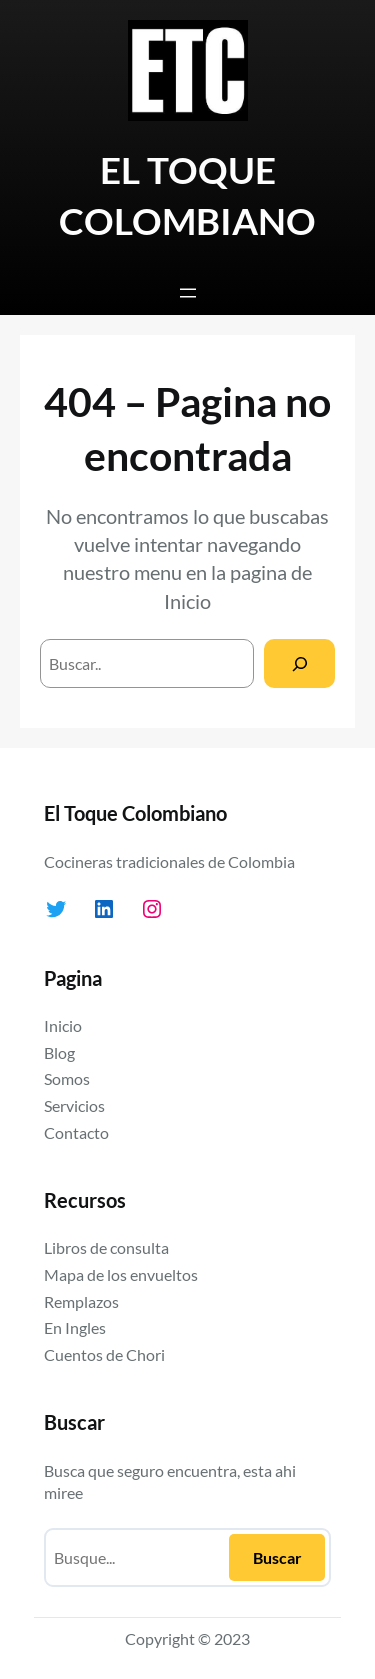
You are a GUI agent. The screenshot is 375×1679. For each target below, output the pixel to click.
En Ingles (75, 1327)
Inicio (187, 601)
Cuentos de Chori (104, 1354)
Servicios (74, 1105)
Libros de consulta (106, 1247)
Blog (59, 1052)
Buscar (277, 1557)
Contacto (76, 1132)
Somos (67, 1078)
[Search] (299, 663)
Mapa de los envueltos (121, 1274)
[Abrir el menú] (188, 293)
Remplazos (81, 1301)
